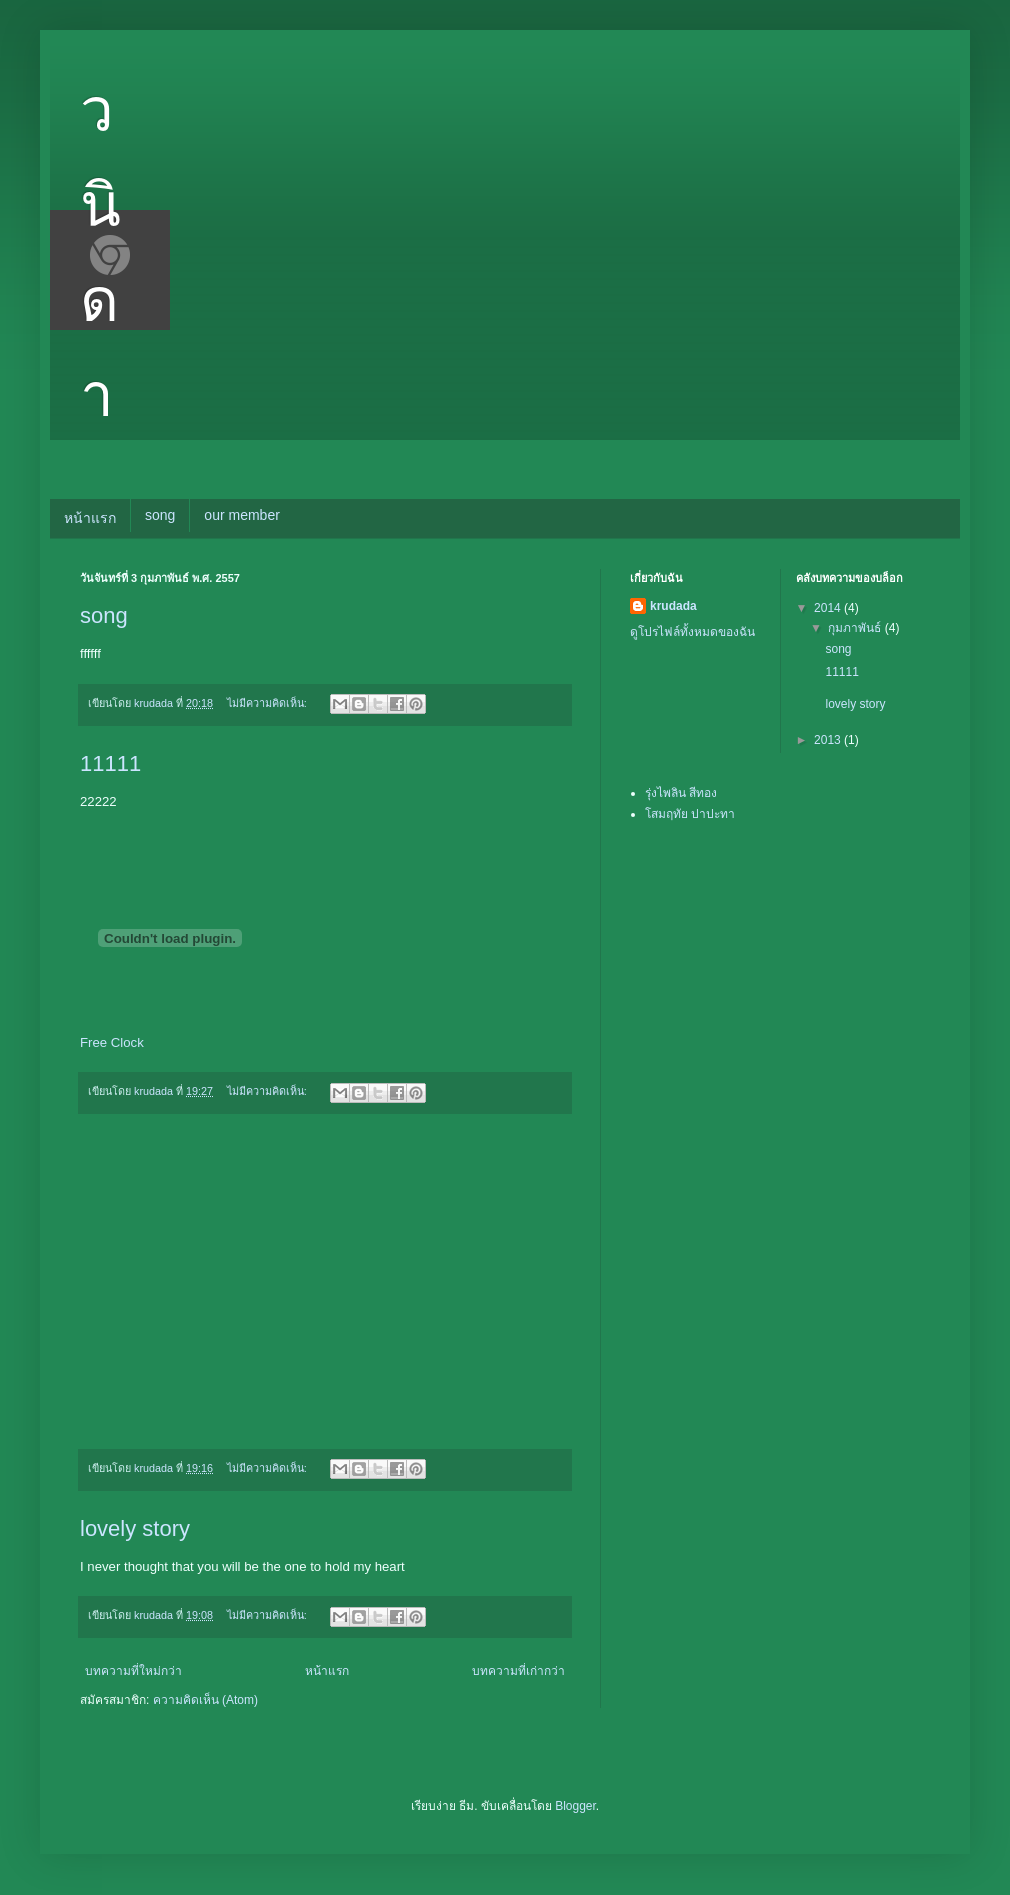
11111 (110, 763)
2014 (829, 608)
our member (241, 515)
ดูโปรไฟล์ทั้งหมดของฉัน (692, 632)
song (160, 515)
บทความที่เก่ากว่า (518, 1671)
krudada (673, 606)
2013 (829, 740)
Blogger (575, 1806)
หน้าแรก (90, 518)
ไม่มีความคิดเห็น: (268, 703)
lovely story (135, 1528)
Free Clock (112, 1042)
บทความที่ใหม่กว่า (133, 1671)
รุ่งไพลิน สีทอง (681, 793)
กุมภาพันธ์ (856, 628)
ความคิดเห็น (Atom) (205, 1700)
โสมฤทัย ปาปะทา (690, 814)
